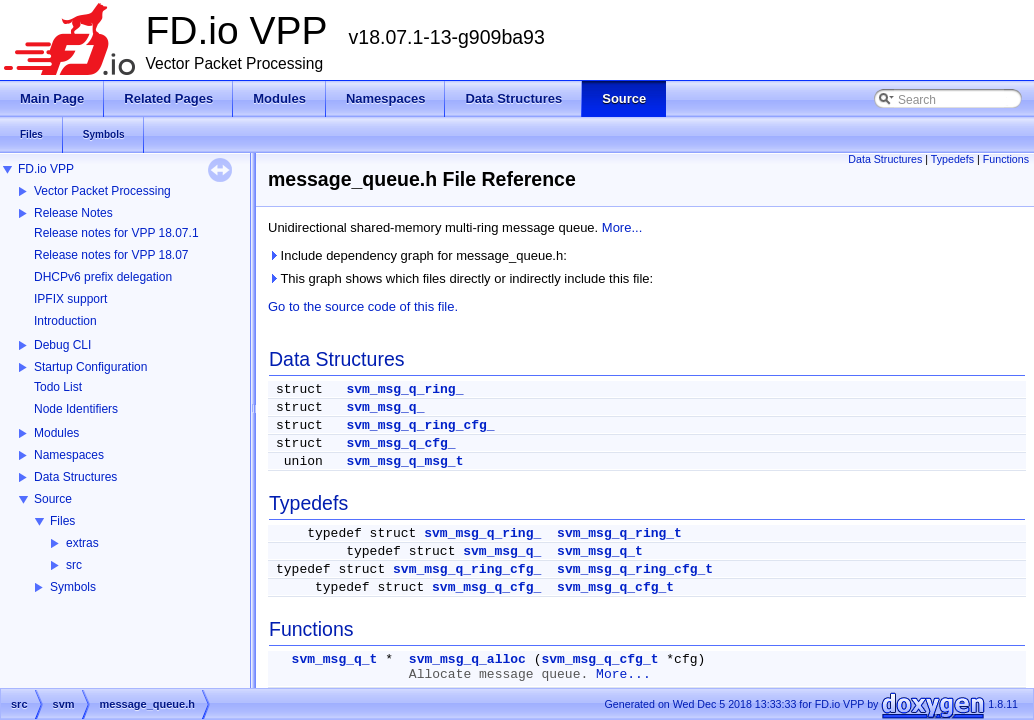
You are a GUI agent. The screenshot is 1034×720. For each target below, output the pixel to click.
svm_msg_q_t (600, 551)
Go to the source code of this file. (363, 306)
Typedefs (952, 159)
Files (62, 521)
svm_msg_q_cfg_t (615, 587)
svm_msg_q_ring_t (619, 533)
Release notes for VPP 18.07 (111, 255)
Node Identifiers (76, 409)
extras (82, 543)
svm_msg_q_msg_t (404, 461)
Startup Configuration (90, 367)
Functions (1006, 159)
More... (622, 227)
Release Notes (73, 213)
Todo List (58, 387)
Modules (56, 433)
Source (53, 499)
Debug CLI (62, 345)
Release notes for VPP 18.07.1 (116, 233)
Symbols (73, 587)
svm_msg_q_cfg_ (400, 443)
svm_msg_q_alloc (467, 659)
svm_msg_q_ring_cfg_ (420, 425)
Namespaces (69, 455)
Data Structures (75, 477)
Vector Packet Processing (102, 191)
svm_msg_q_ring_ (404, 389)
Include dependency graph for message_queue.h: (417, 255)
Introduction (65, 321)
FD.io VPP (46, 169)
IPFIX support (70, 299)
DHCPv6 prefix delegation (103, 277)
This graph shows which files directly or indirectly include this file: (460, 278)
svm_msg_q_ (385, 407)
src (74, 565)
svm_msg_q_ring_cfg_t (635, 569)
